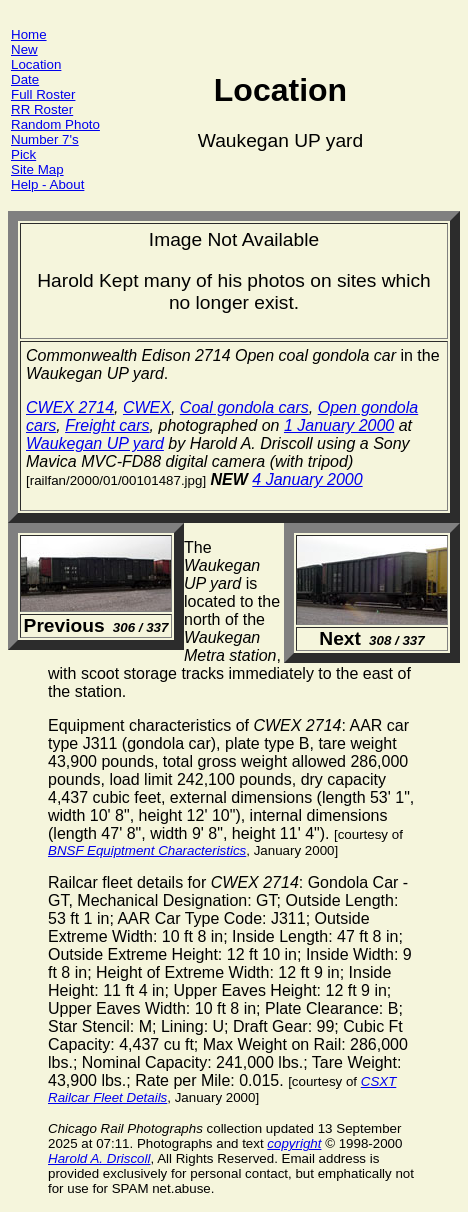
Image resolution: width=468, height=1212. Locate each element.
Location (36, 64)
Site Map (37, 169)
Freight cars (107, 425)
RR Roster (42, 109)
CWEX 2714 (70, 407)
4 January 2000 (307, 479)
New (24, 49)
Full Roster (43, 94)
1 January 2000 (339, 425)
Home (29, 34)
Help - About (47, 184)
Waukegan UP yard (95, 443)
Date (25, 79)
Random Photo (55, 124)
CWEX (147, 407)
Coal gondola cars (244, 407)
